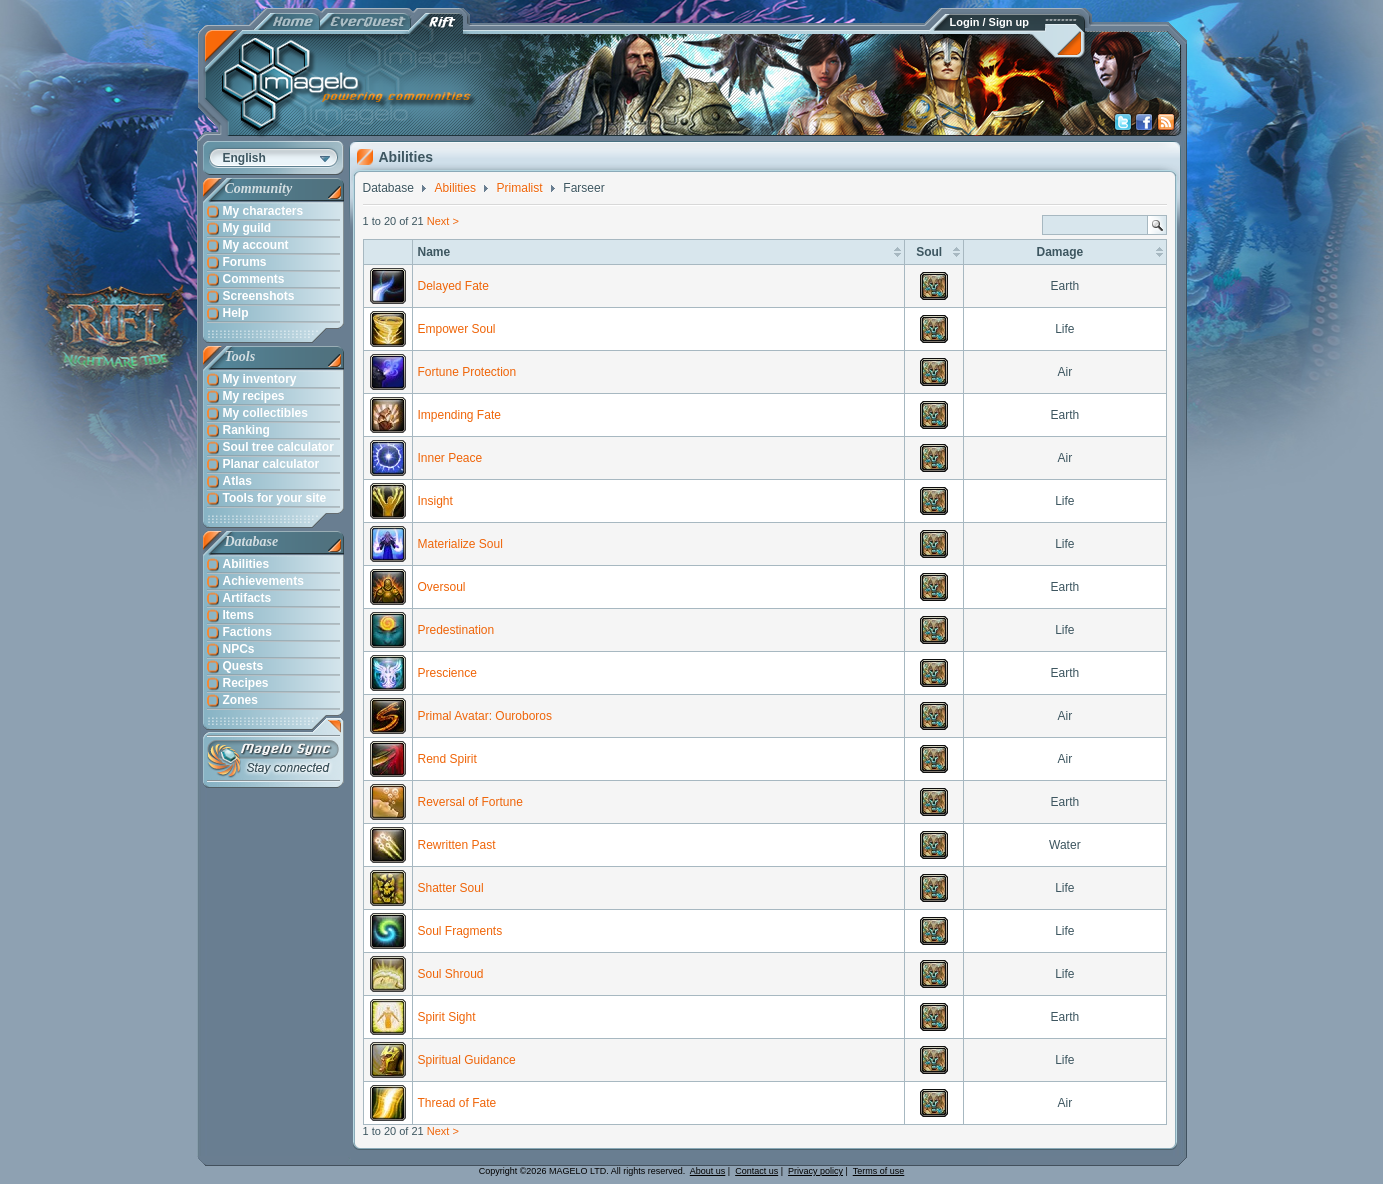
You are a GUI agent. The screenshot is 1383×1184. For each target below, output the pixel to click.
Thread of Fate (457, 1103)
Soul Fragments (460, 931)
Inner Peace (450, 458)
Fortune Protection (467, 372)
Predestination (456, 630)
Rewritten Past (457, 845)
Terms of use (879, 1171)
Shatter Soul (451, 888)
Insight (435, 501)
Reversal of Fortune (470, 802)
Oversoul (442, 587)
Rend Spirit (447, 759)
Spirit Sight (447, 1017)
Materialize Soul (460, 544)
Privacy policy (815, 1171)
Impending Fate (459, 415)
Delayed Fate (453, 286)
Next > (443, 221)
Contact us (756, 1171)
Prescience (447, 673)
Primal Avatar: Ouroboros (485, 716)
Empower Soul (457, 329)
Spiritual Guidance (467, 1060)
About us (708, 1171)
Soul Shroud (451, 974)
